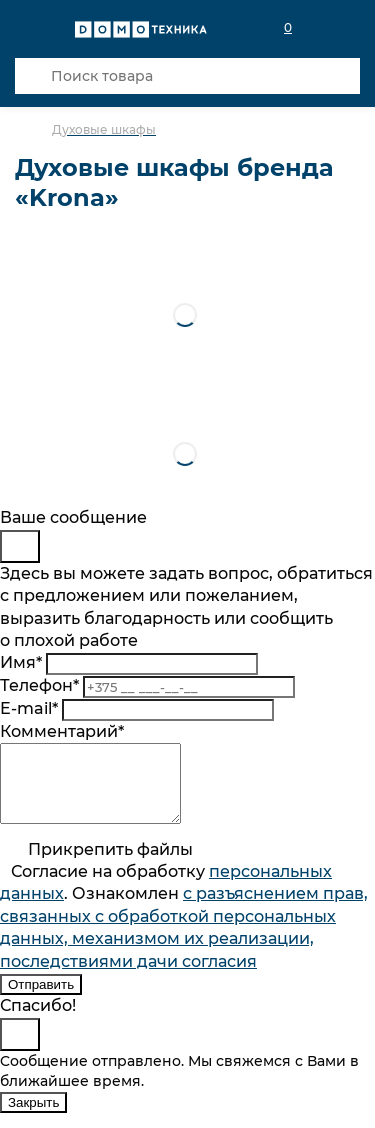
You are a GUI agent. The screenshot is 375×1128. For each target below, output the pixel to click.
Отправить (41, 999)
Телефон (39, 685)
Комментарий (62, 731)
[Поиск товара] (187, 76)
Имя (21, 662)
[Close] (20, 546)
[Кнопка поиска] (33, 76)
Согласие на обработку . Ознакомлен (184, 931)
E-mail (29, 708)
